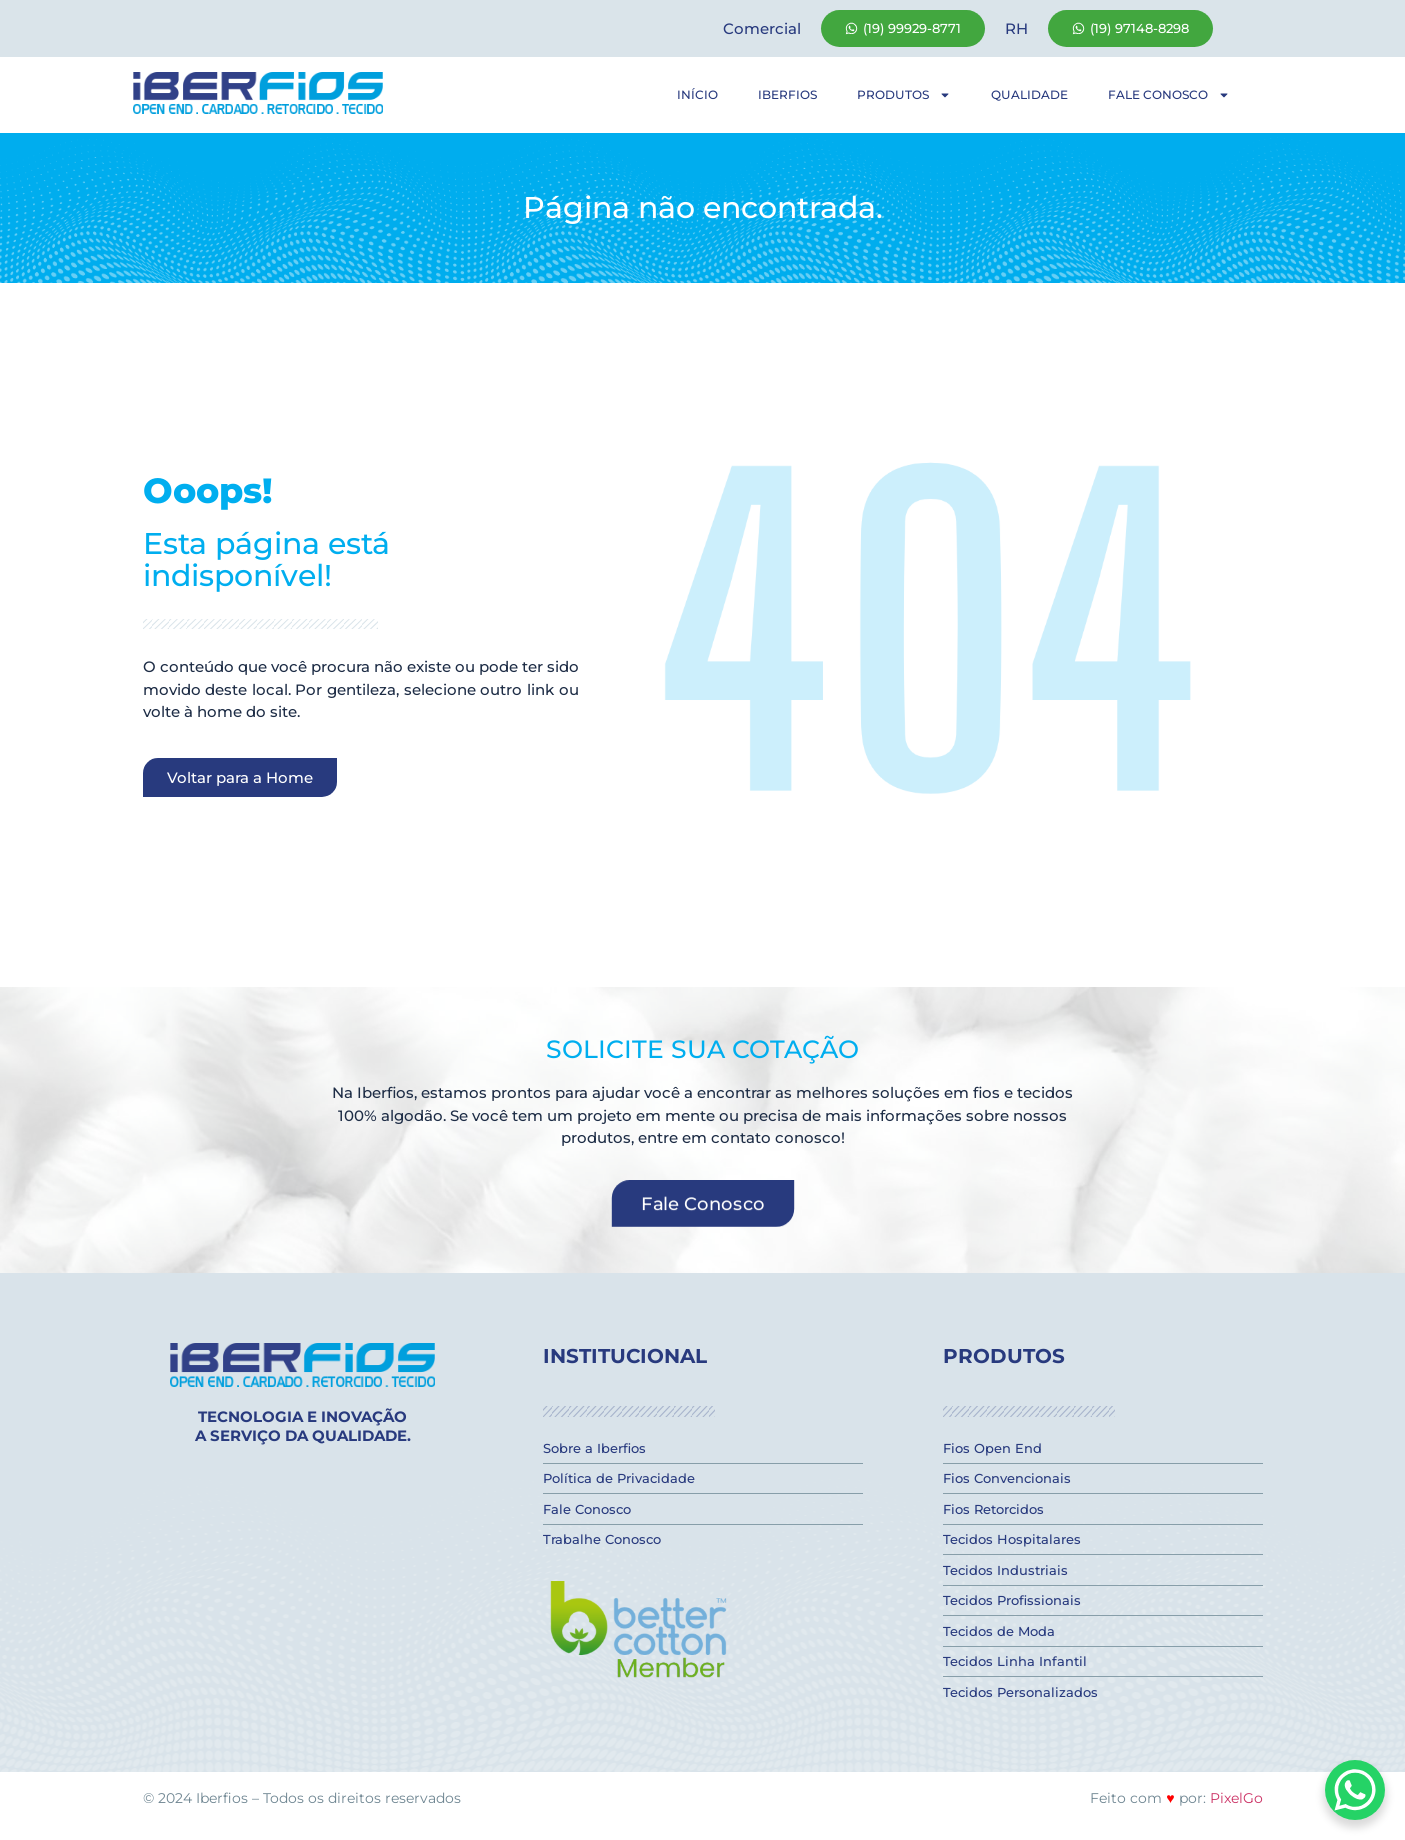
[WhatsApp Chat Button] (1355, 1790)
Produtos (904, 95)
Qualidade (1029, 94)
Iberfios (787, 94)
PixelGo (1236, 1798)
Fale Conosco (1169, 95)
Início (697, 94)
